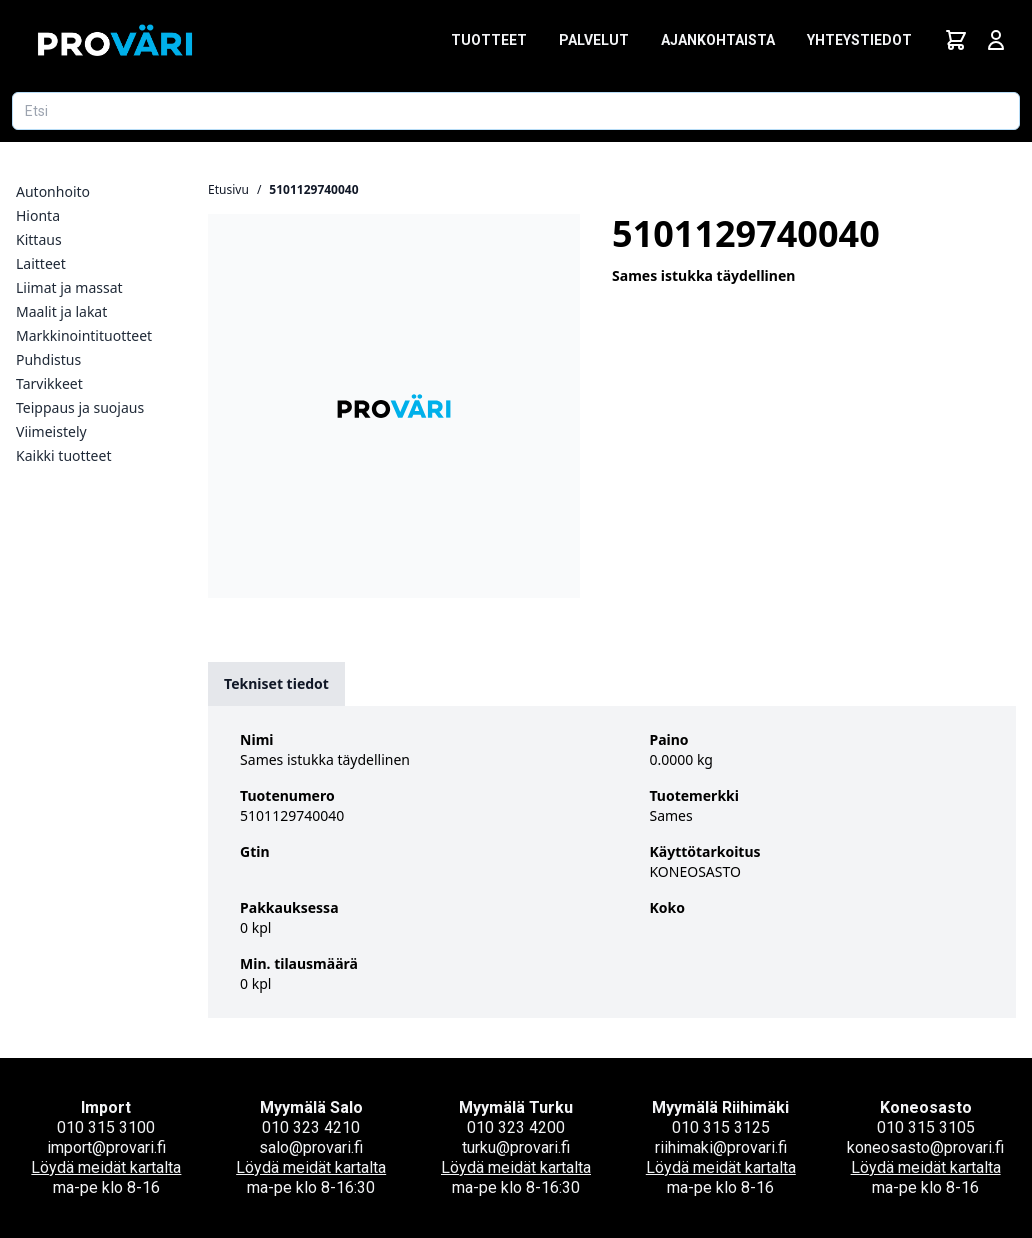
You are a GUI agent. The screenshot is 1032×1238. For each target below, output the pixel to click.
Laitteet (41, 263)
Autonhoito (53, 191)
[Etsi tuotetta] (516, 111)
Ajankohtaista (718, 40)
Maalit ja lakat (61, 311)
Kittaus (39, 239)
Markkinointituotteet (84, 335)
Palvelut (594, 40)
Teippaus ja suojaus (80, 407)
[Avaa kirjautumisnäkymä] (996, 40)
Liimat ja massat (69, 287)
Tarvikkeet (49, 383)
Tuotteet (489, 40)
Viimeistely (51, 431)
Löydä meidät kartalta (106, 1167)
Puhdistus (48, 359)
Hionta (38, 215)
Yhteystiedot (859, 40)
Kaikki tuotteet (63, 455)
